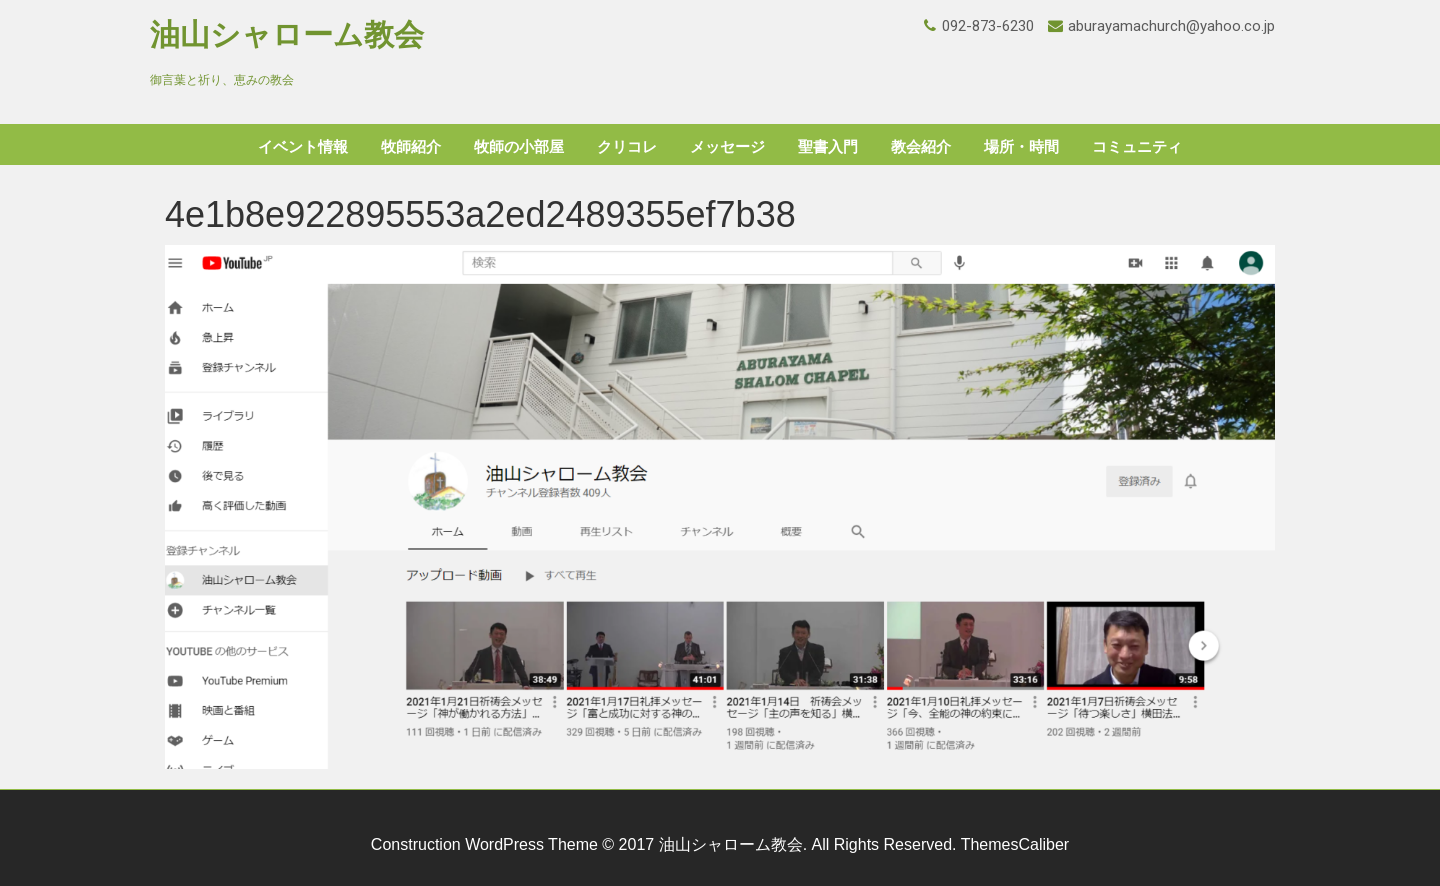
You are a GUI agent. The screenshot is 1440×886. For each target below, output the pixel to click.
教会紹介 (921, 147)
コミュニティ (1137, 147)
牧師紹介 (411, 147)
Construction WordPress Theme (484, 844)
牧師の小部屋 (519, 147)
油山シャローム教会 (287, 34)
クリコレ (627, 147)
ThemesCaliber (1015, 844)
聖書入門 (828, 147)
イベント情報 (303, 147)
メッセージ (727, 147)
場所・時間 (1021, 147)
